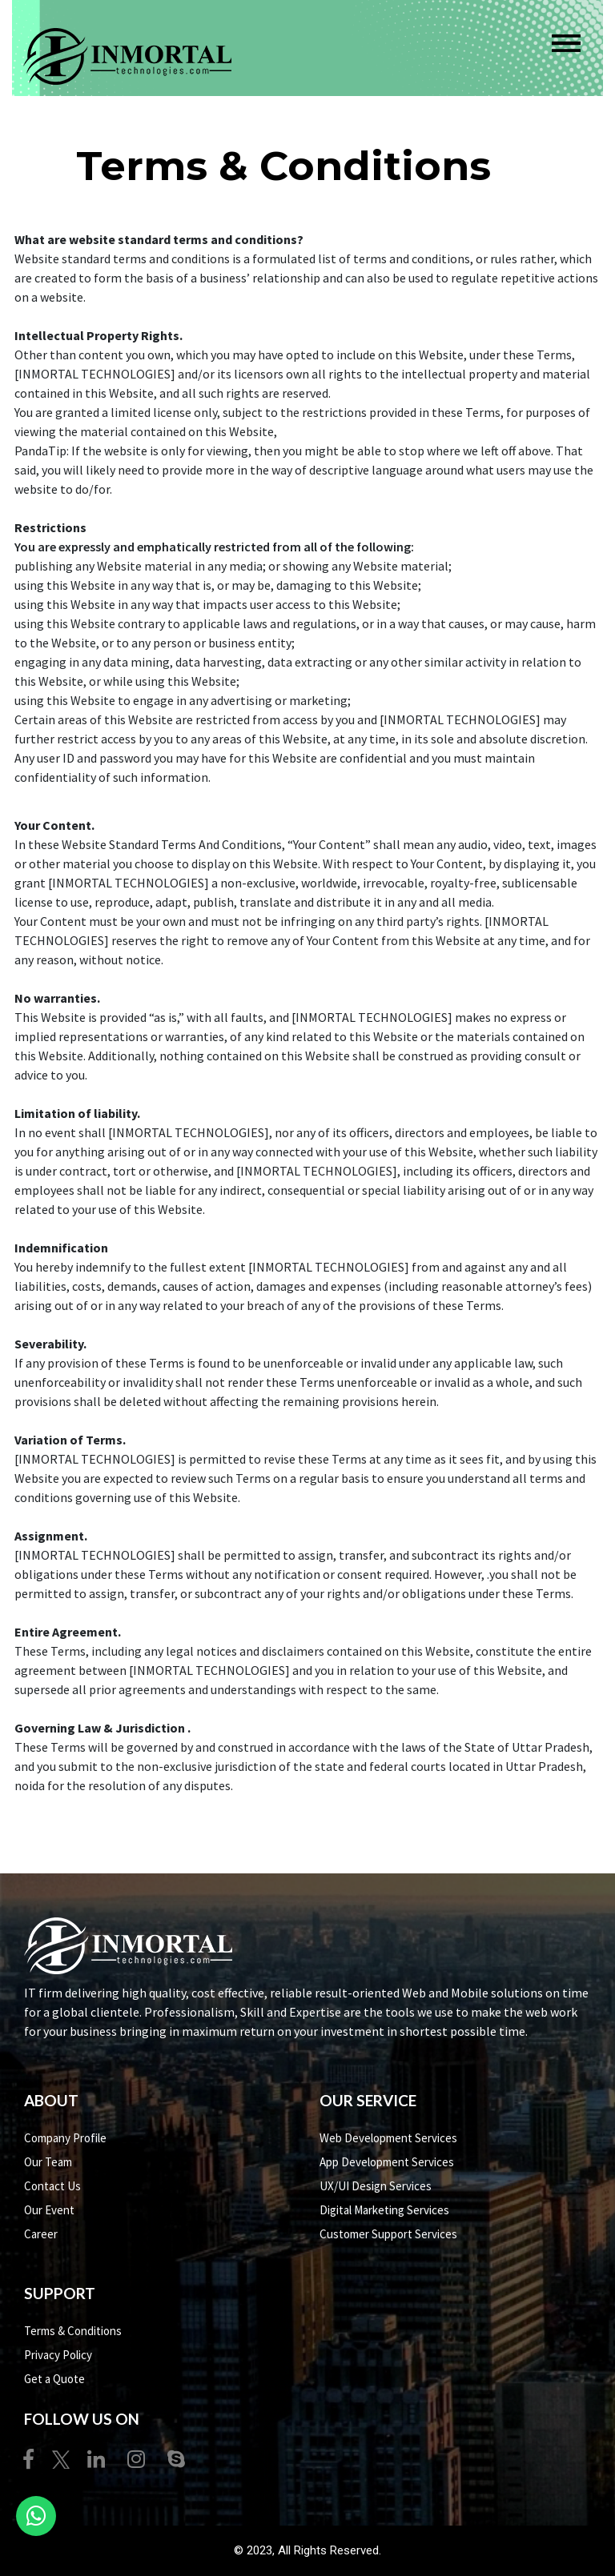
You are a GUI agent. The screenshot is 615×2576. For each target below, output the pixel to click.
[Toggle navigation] (566, 43)
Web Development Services (388, 2137)
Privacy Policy (58, 2354)
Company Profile (65, 2137)
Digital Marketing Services (384, 2209)
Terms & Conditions (73, 2330)
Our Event (49, 2209)
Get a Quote (54, 2378)
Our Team (48, 2161)
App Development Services (387, 2161)
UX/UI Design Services (376, 2185)
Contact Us (52, 2185)
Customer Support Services (388, 2233)
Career (41, 2233)
